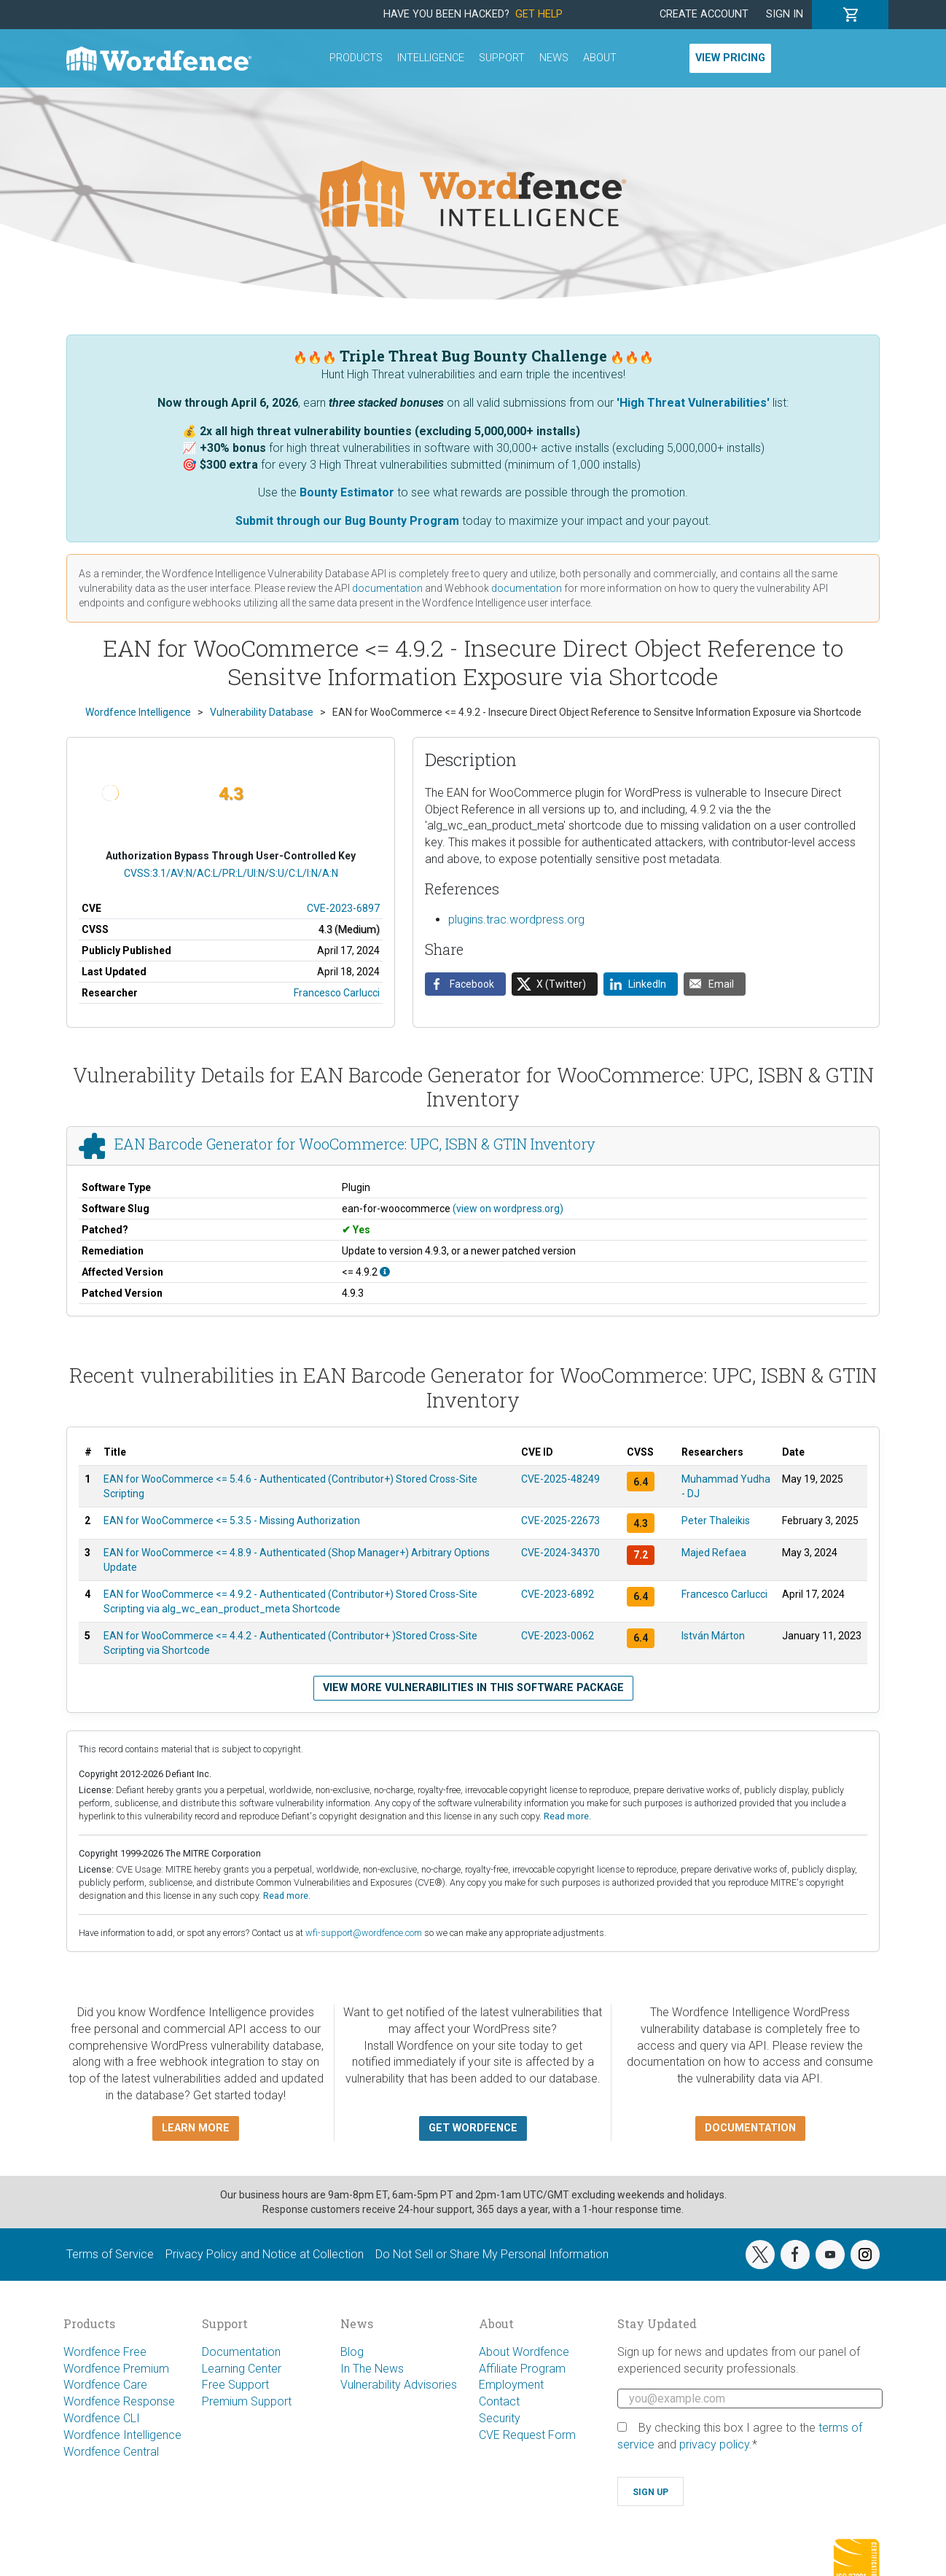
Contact (499, 2401)
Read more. (567, 1816)
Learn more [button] (196, 2128)
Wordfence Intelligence (122, 2435)
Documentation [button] (750, 2128)
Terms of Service (110, 2254)
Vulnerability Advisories (398, 2385)
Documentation (241, 2352)
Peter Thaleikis (715, 1520)
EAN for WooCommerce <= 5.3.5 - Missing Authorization (231, 1520)
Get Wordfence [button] (473, 2128)
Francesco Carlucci (337, 993)
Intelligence (430, 58)
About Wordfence (524, 2352)
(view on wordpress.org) (508, 1208)
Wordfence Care (105, 2385)
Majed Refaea (713, 1552)
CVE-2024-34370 (560, 1552)
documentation (387, 588)
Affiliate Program (522, 2369)
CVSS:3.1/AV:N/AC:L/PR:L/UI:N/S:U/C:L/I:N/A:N (231, 873)
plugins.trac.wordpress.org (516, 919)
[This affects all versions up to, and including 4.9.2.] (385, 1272)
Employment (511, 2385)
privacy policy (714, 2444)
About (600, 58)
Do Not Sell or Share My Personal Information (492, 2254)
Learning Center (241, 2369)
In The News (372, 2369)
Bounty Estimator (347, 492)
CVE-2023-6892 (557, 1594)
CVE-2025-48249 (560, 1479)
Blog (352, 2352)
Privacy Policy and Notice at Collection (264, 2254)
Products (356, 58)
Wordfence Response (119, 2401)
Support (502, 58)
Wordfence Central (111, 2452)
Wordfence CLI (101, 2418)
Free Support (235, 2385)
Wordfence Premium (116, 2369)
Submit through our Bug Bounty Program (347, 521)
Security (499, 2418)
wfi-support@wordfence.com (363, 1932)
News (553, 58)
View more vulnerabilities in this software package (473, 1688)
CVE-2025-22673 (560, 1520)
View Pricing (730, 58)
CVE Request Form (527, 2435)
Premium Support (247, 2401)
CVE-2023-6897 (343, 908)
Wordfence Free (104, 2352)
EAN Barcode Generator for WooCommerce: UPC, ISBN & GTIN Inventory (354, 1143)
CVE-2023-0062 (557, 1636)
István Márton (713, 1636)
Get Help (539, 14)
